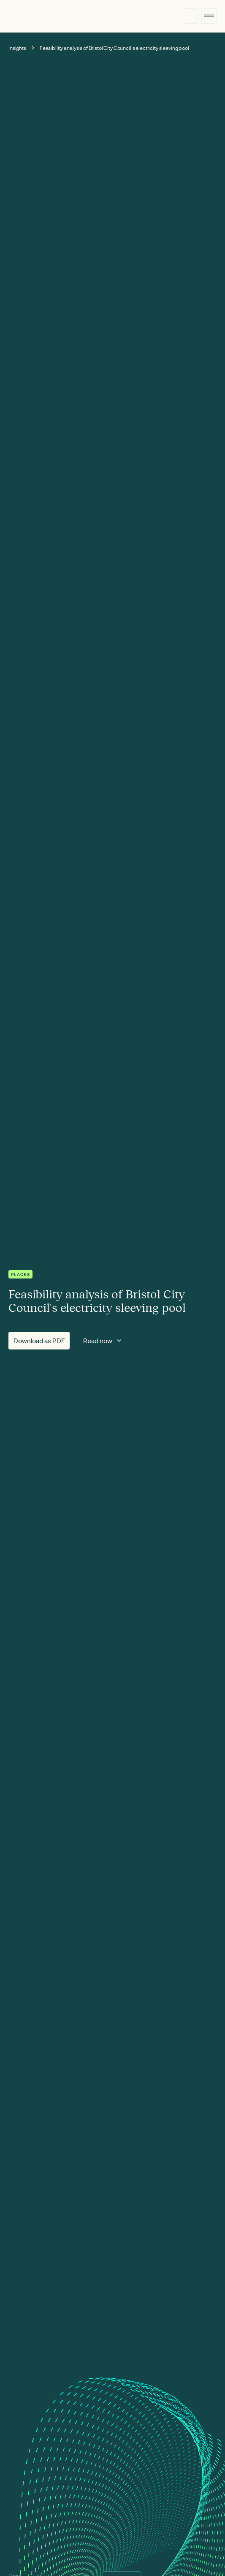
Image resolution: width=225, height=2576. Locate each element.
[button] (209, 16)
